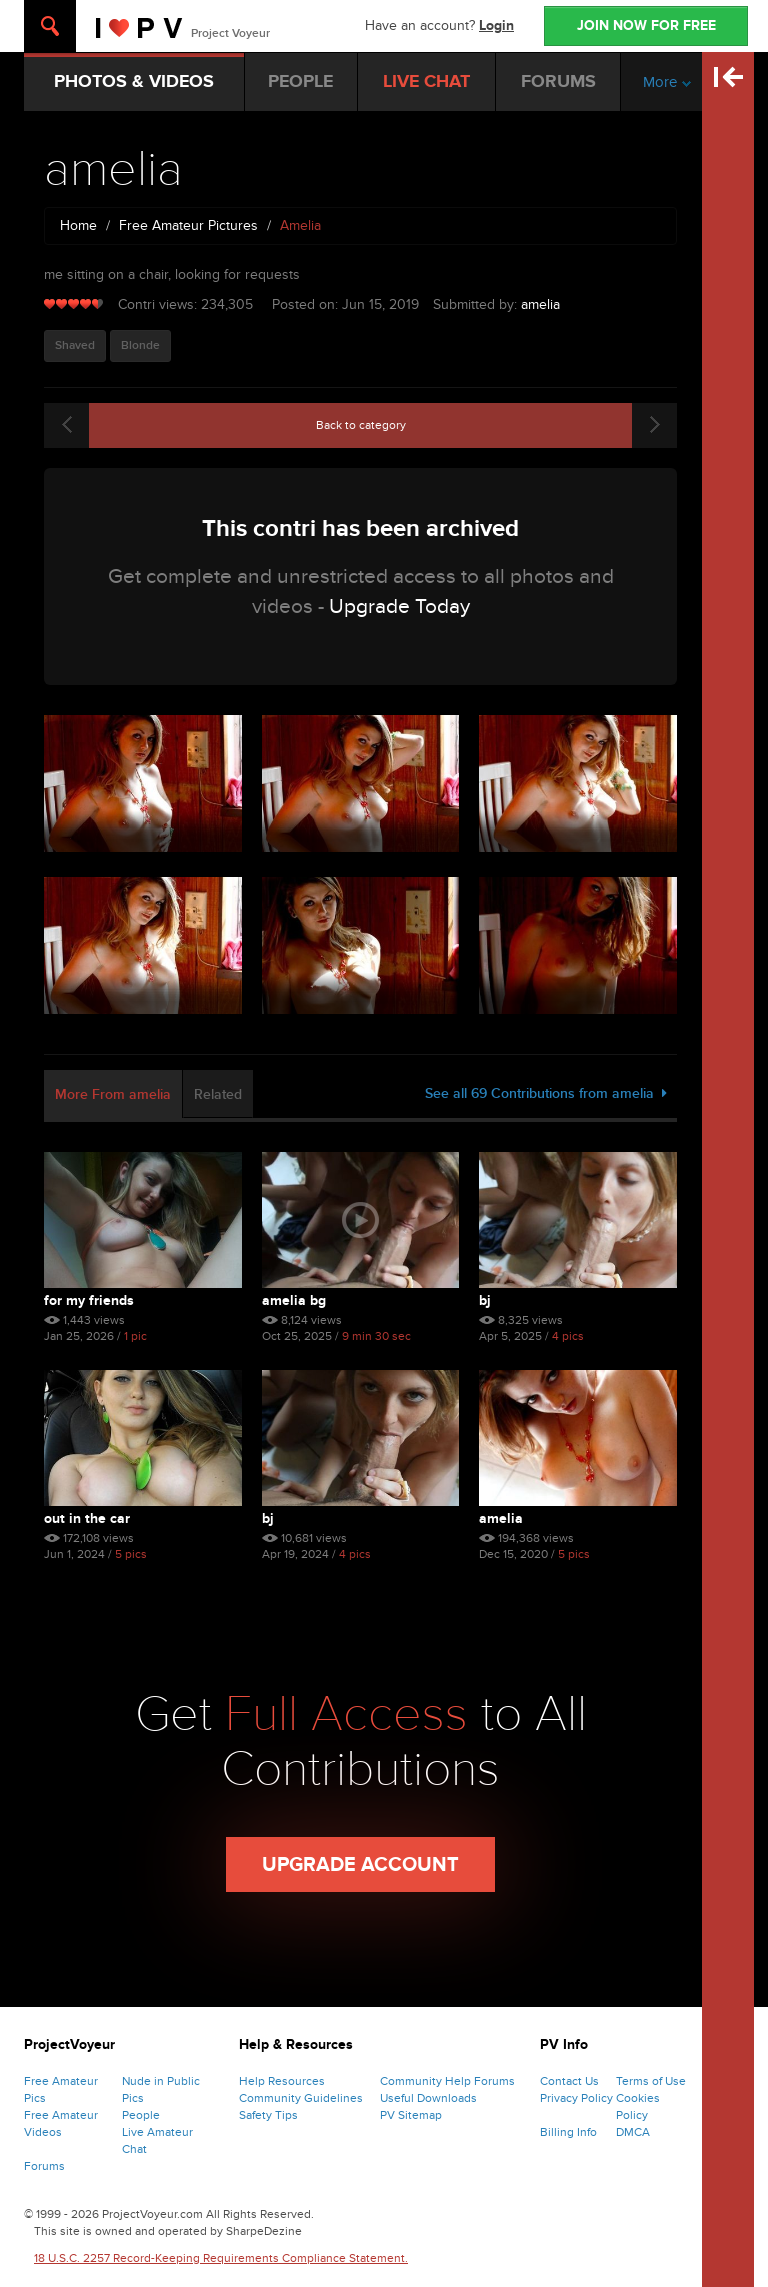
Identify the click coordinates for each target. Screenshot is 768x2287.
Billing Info (568, 2132)
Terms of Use (651, 2081)
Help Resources (282, 2081)
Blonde (140, 345)
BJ (485, 1300)
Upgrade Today (399, 606)
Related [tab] (218, 1094)
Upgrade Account (360, 1865)
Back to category (361, 425)
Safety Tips (268, 2115)
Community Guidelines (301, 2098)
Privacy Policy (576, 2098)
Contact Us (569, 2081)
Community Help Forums (447, 2081)
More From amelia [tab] (113, 1094)
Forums (44, 2166)
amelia (540, 304)
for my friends (89, 1300)
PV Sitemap (411, 2115)
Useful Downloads (428, 2098)
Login (496, 25)
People (141, 2115)
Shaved (75, 345)
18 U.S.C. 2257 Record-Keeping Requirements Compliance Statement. (221, 2258)
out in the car (87, 1518)
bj (268, 1518)
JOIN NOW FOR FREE (646, 25)
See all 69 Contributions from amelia (546, 1093)
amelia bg (294, 1300)
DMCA (633, 2132)
